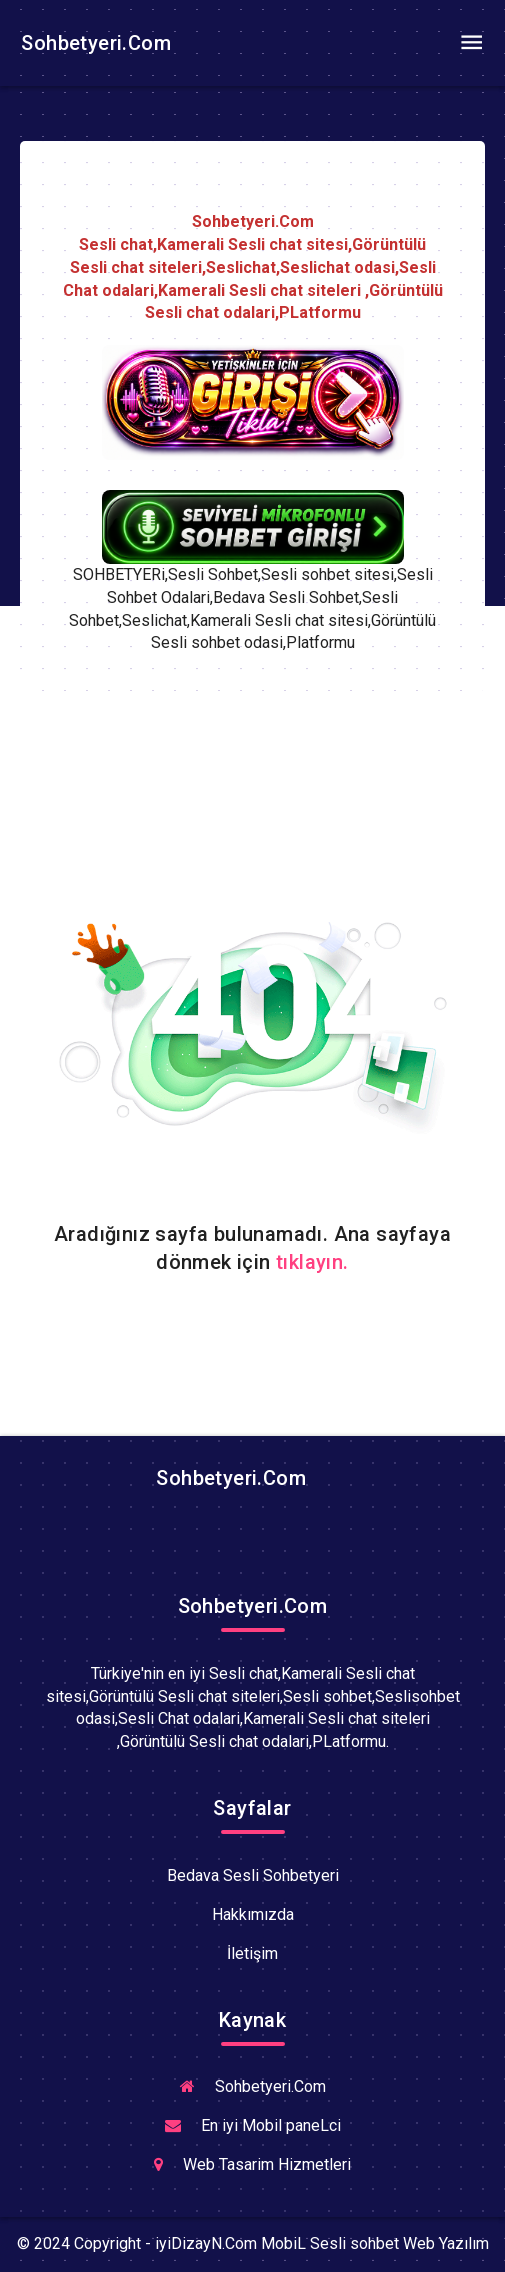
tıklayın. (312, 1262)
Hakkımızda (253, 1914)
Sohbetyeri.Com (93, 43)
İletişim (252, 1953)
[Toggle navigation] (471, 43)
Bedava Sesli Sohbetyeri (253, 1875)
